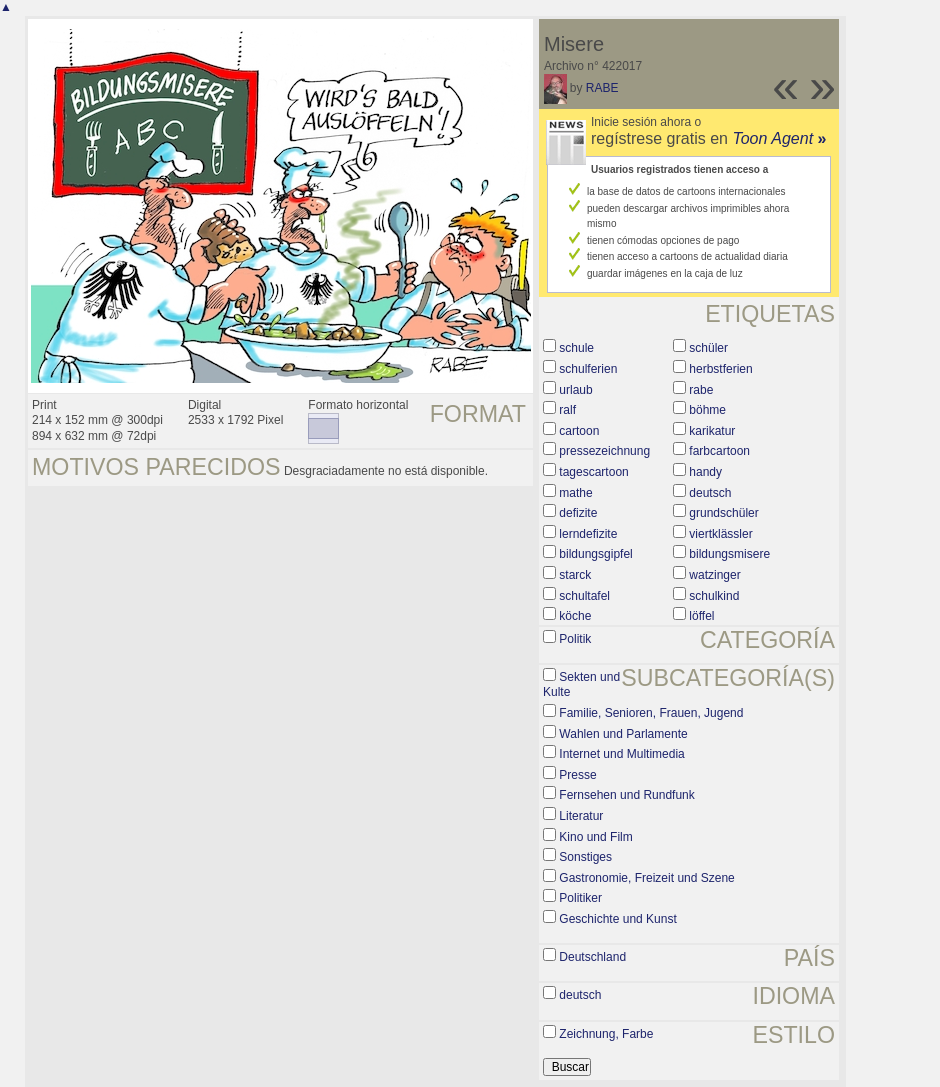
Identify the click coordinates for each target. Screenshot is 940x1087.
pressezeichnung (604, 451)
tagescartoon (593, 472)
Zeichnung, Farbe (606, 1034)
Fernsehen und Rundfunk (626, 795)
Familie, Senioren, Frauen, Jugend (651, 713)
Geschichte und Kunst (617, 919)
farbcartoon (719, 451)
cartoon (579, 431)
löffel (701, 616)
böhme (707, 410)
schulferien (588, 369)
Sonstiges (585, 857)
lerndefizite (588, 534)
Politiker (580, 898)
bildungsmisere (729, 554)
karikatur (712, 431)
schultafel (584, 596)
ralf (567, 410)
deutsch (710, 493)
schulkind (714, 596)
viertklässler (720, 534)
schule (576, 348)
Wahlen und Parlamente (623, 734)
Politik (575, 639)
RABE (602, 88)
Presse (577, 775)
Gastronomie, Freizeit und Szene (646, 878)
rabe (701, 390)
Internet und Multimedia (621, 754)
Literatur (581, 816)
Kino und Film (595, 837)
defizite (578, 513)
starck (575, 575)
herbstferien (720, 369)
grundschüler (723, 513)
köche (575, 616)
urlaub (575, 390)
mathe (575, 493)
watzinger (714, 575)
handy (705, 472)
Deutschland (592, 957)
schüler (708, 348)
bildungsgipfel (595, 554)
